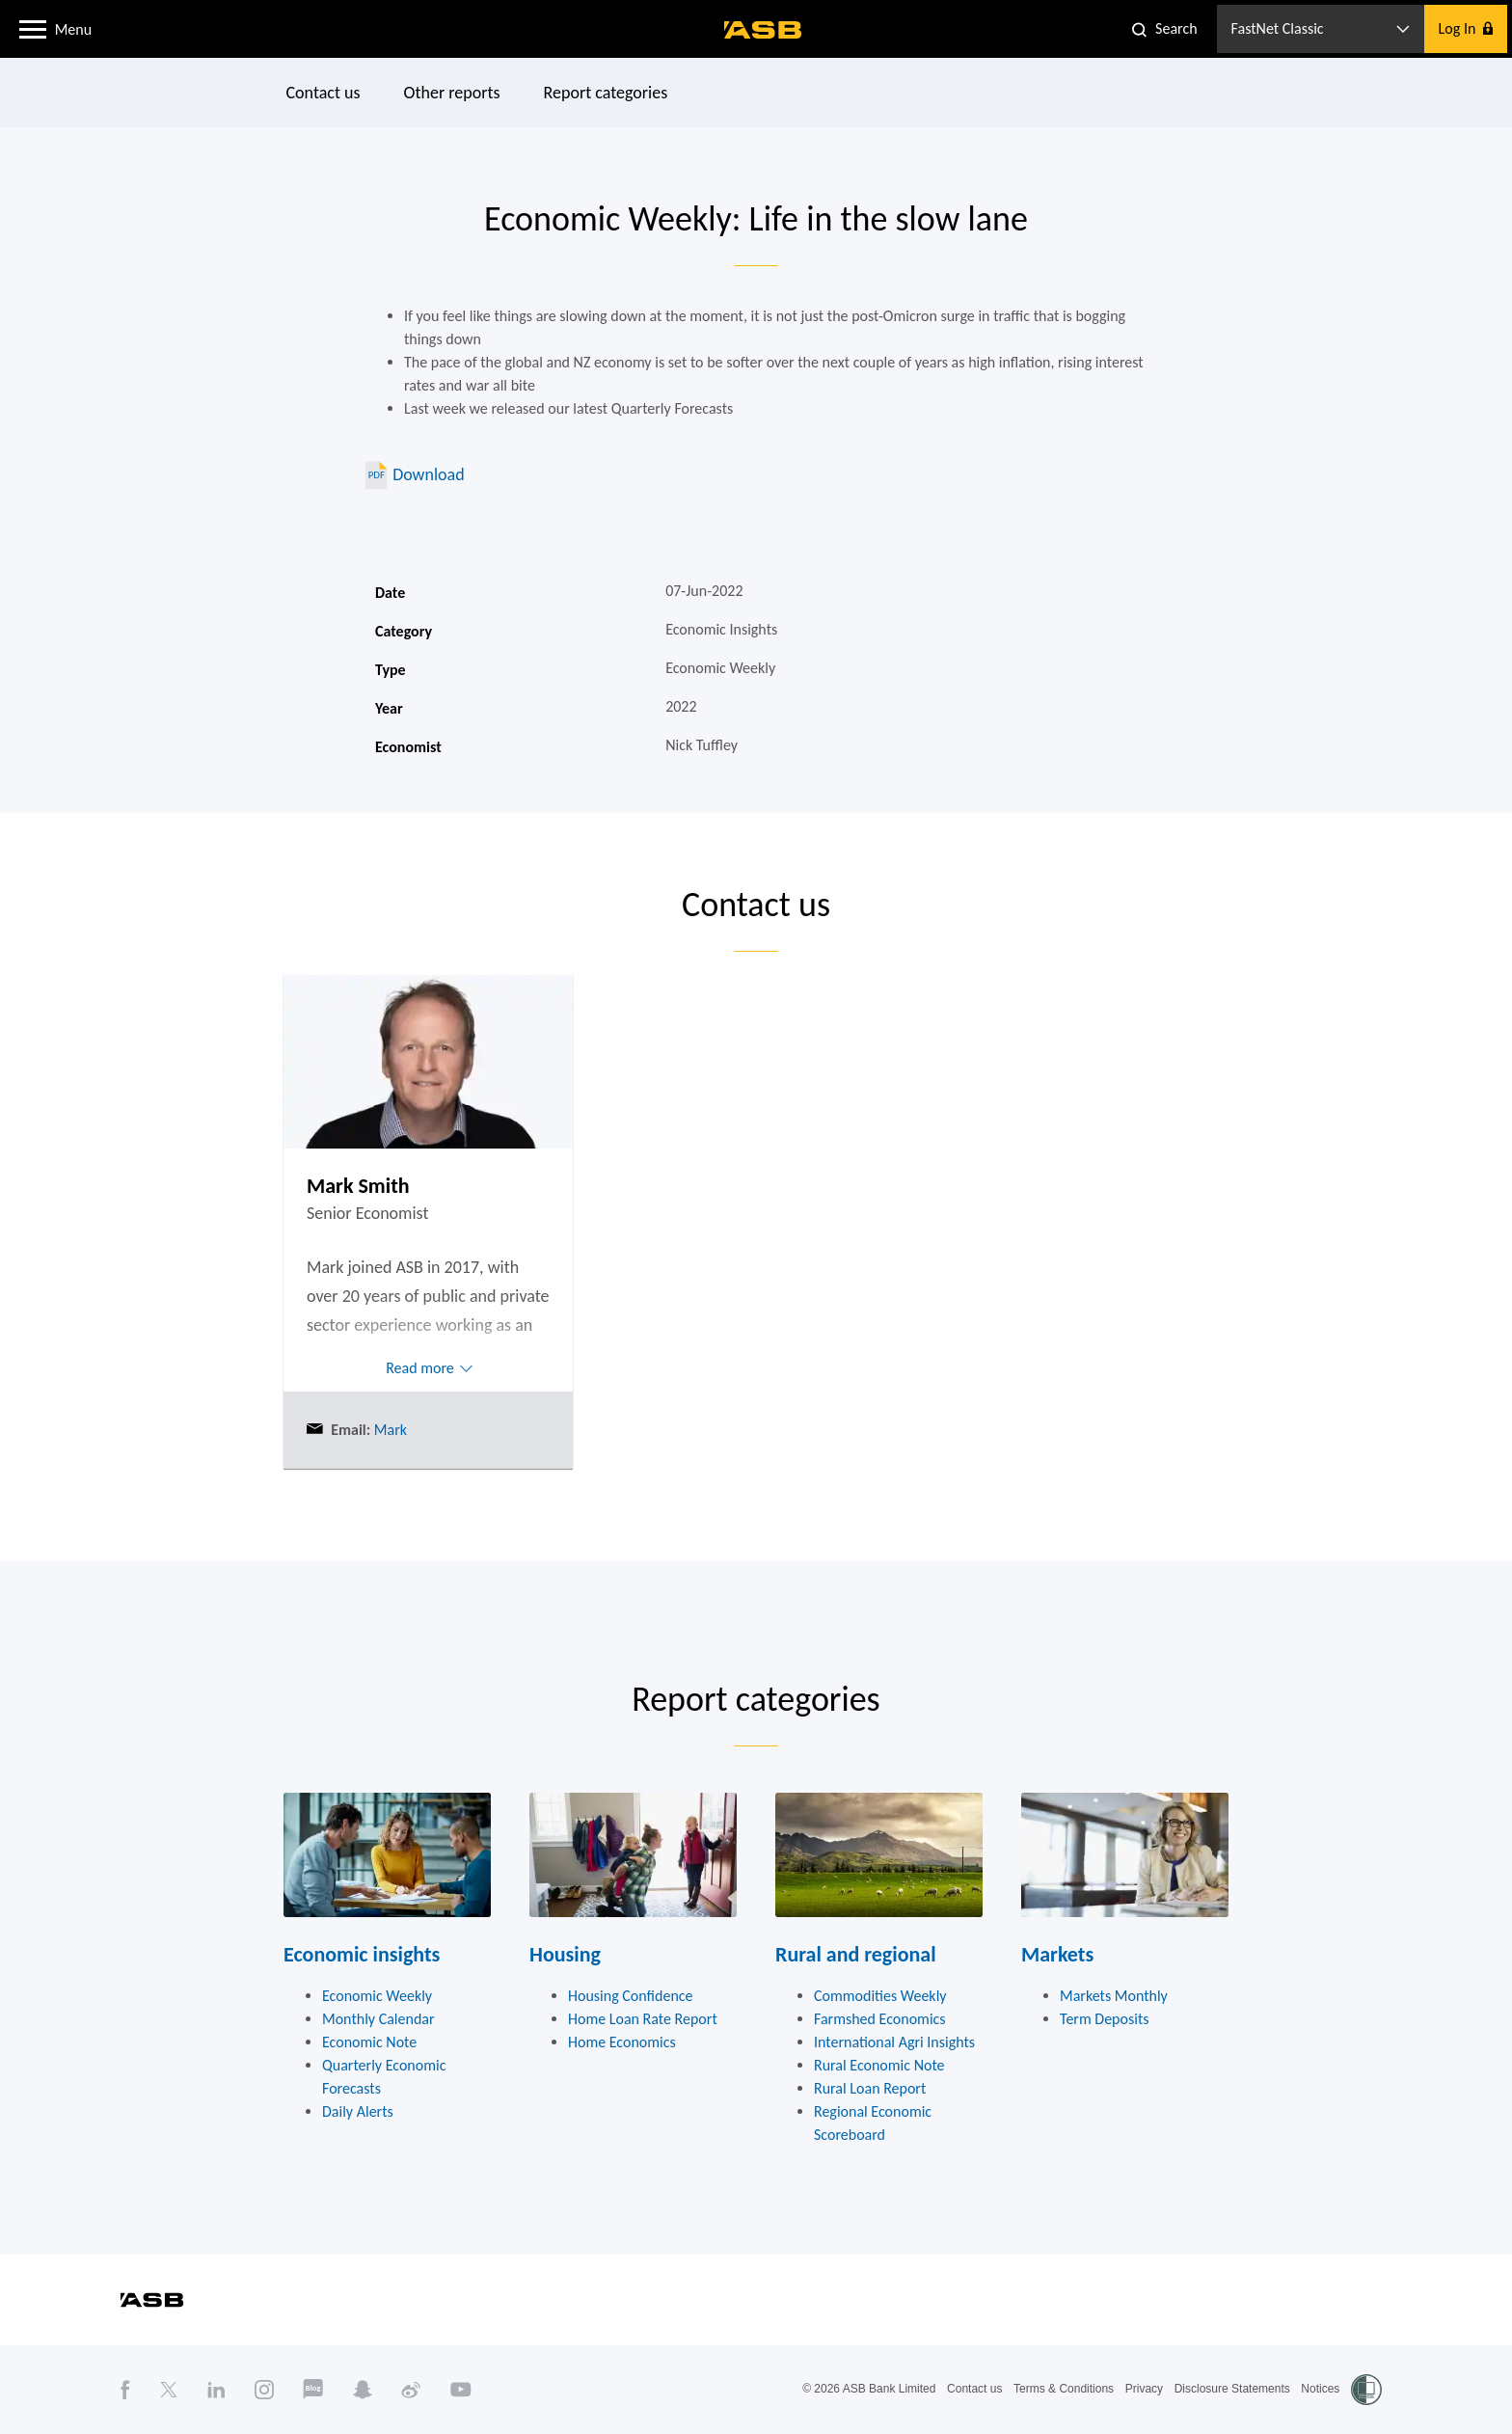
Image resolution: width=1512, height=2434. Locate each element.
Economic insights (362, 1954)
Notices (1320, 2388)
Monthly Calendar (378, 2019)
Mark (388, 1429)
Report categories (606, 92)
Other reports (452, 92)
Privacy (1144, 2388)
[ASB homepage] (763, 30)
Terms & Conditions (1063, 2388)
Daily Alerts (357, 2111)
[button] (32, 28)
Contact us (323, 92)
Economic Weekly (377, 1996)
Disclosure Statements (1232, 2388)
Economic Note (369, 2042)
